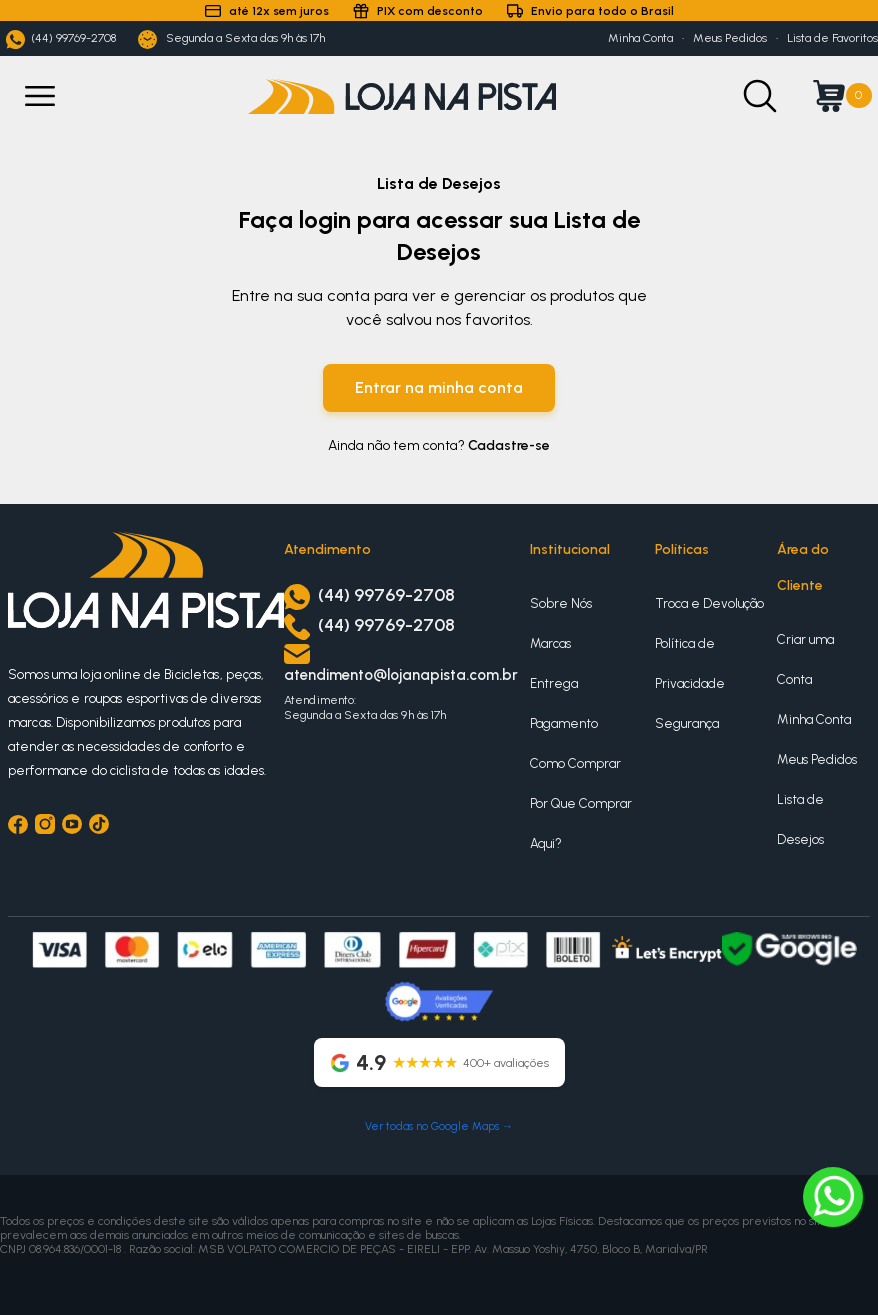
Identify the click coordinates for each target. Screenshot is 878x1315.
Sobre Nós (561, 603)
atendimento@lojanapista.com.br (401, 675)
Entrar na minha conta (439, 387)
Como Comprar (575, 763)
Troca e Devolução (709, 603)
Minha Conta (640, 38)
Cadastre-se (509, 445)
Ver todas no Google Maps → (439, 1126)
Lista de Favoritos (832, 38)
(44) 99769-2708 (61, 39)
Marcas (550, 643)
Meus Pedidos (730, 38)
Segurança (687, 723)
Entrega (554, 683)
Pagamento (564, 723)
